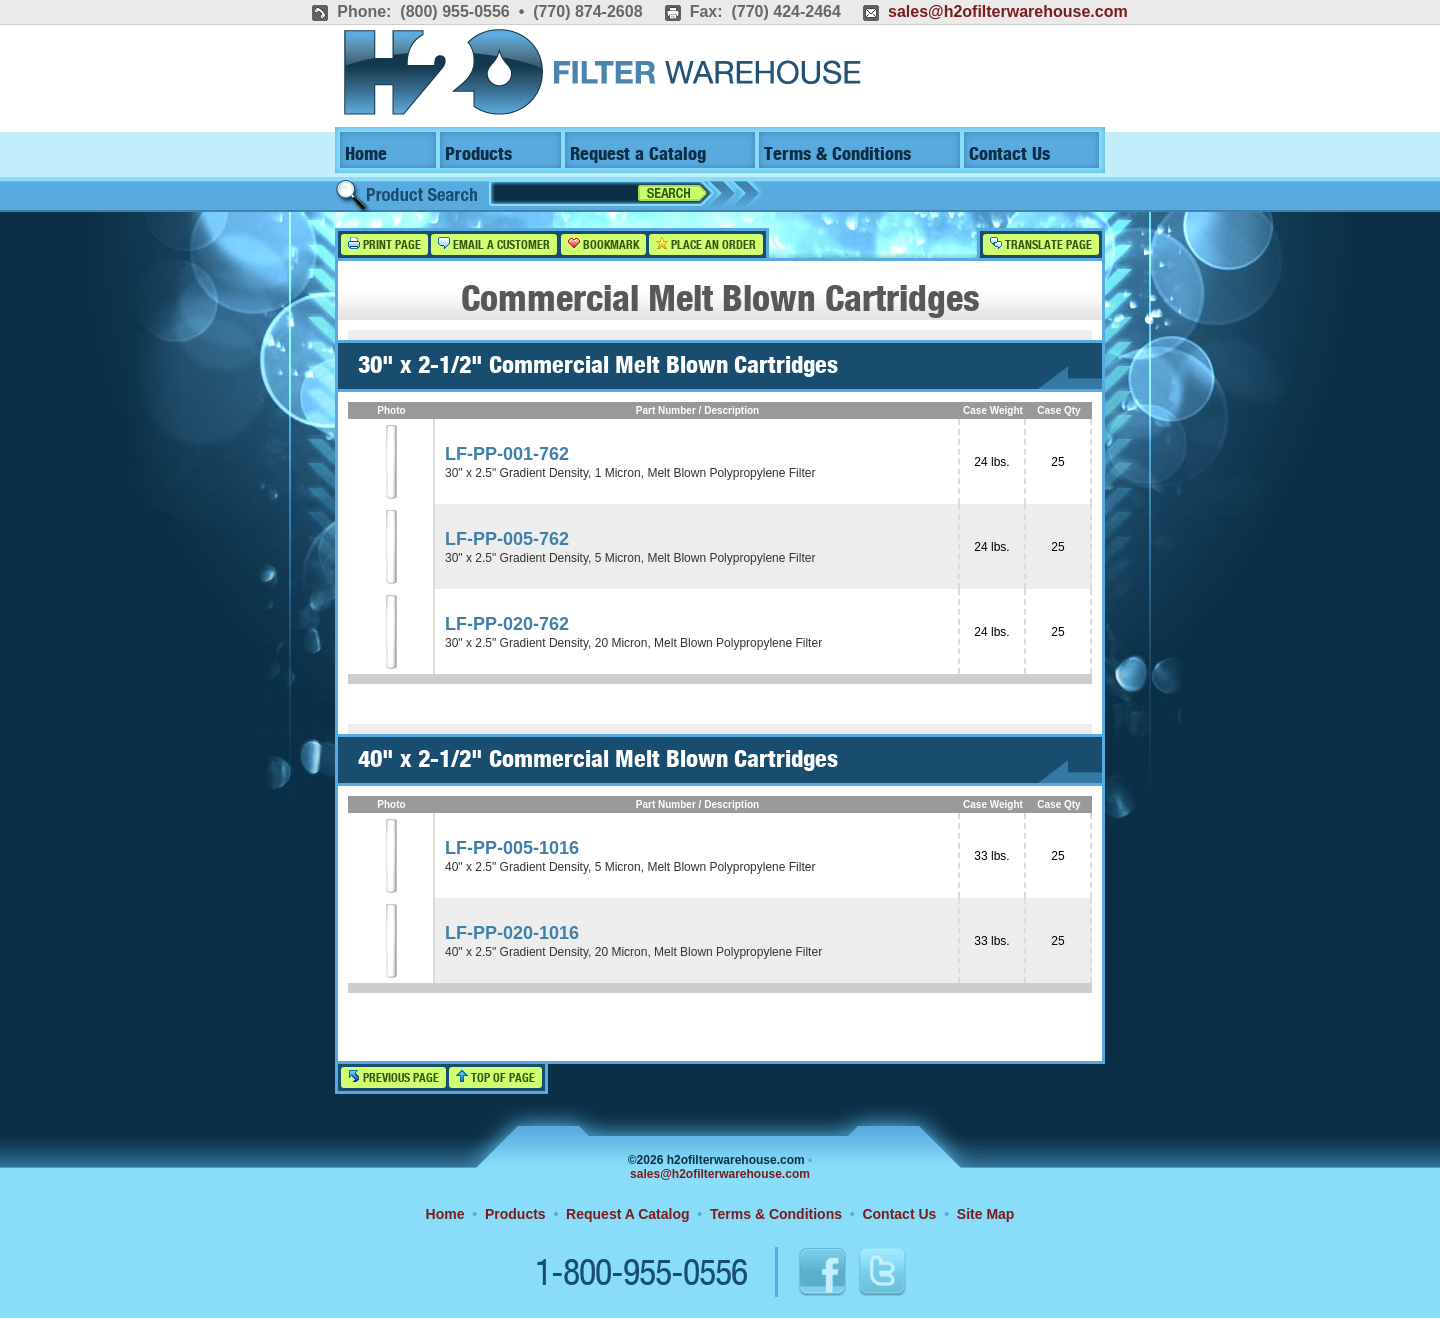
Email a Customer (494, 244)
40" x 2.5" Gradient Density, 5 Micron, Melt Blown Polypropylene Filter (630, 867)
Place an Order (706, 244)
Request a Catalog (638, 154)
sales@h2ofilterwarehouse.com (1008, 11)
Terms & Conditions (837, 154)
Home (366, 154)
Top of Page (495, 1077)
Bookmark (603, 244)
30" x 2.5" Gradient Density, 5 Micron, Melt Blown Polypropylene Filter (630, 558)
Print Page (384, 244)
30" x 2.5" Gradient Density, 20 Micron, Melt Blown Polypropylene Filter (633, 643)
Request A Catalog (627, 1214)
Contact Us (1009, 154)
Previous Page (393, 1077)
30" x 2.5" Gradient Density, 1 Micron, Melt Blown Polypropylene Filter (630, 473)
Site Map (986, 1214)
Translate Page (1041, 244)
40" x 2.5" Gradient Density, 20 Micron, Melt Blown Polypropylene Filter (633, 952)
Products (478, 154)
